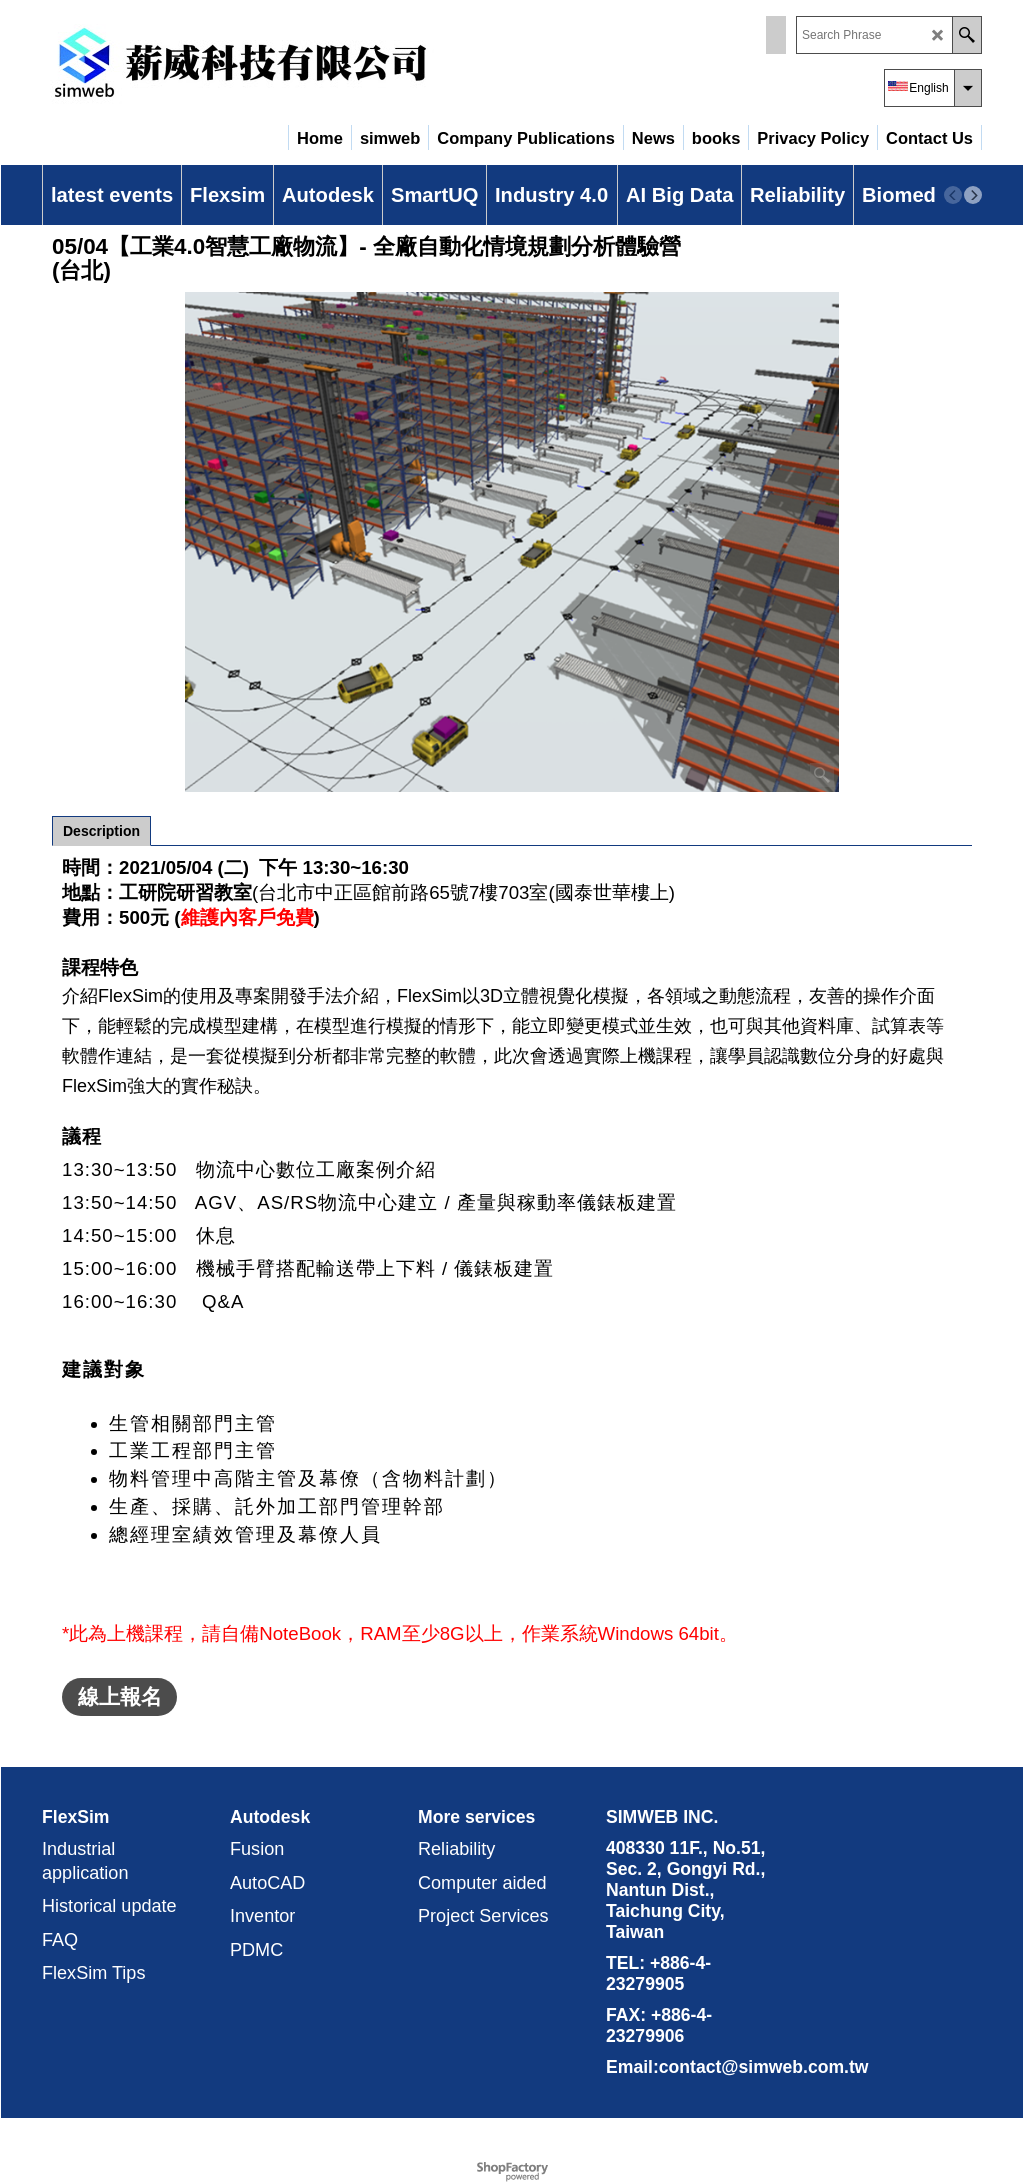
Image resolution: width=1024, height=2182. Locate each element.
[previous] (953, 195)
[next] (973, 195)
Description (101, 831)
